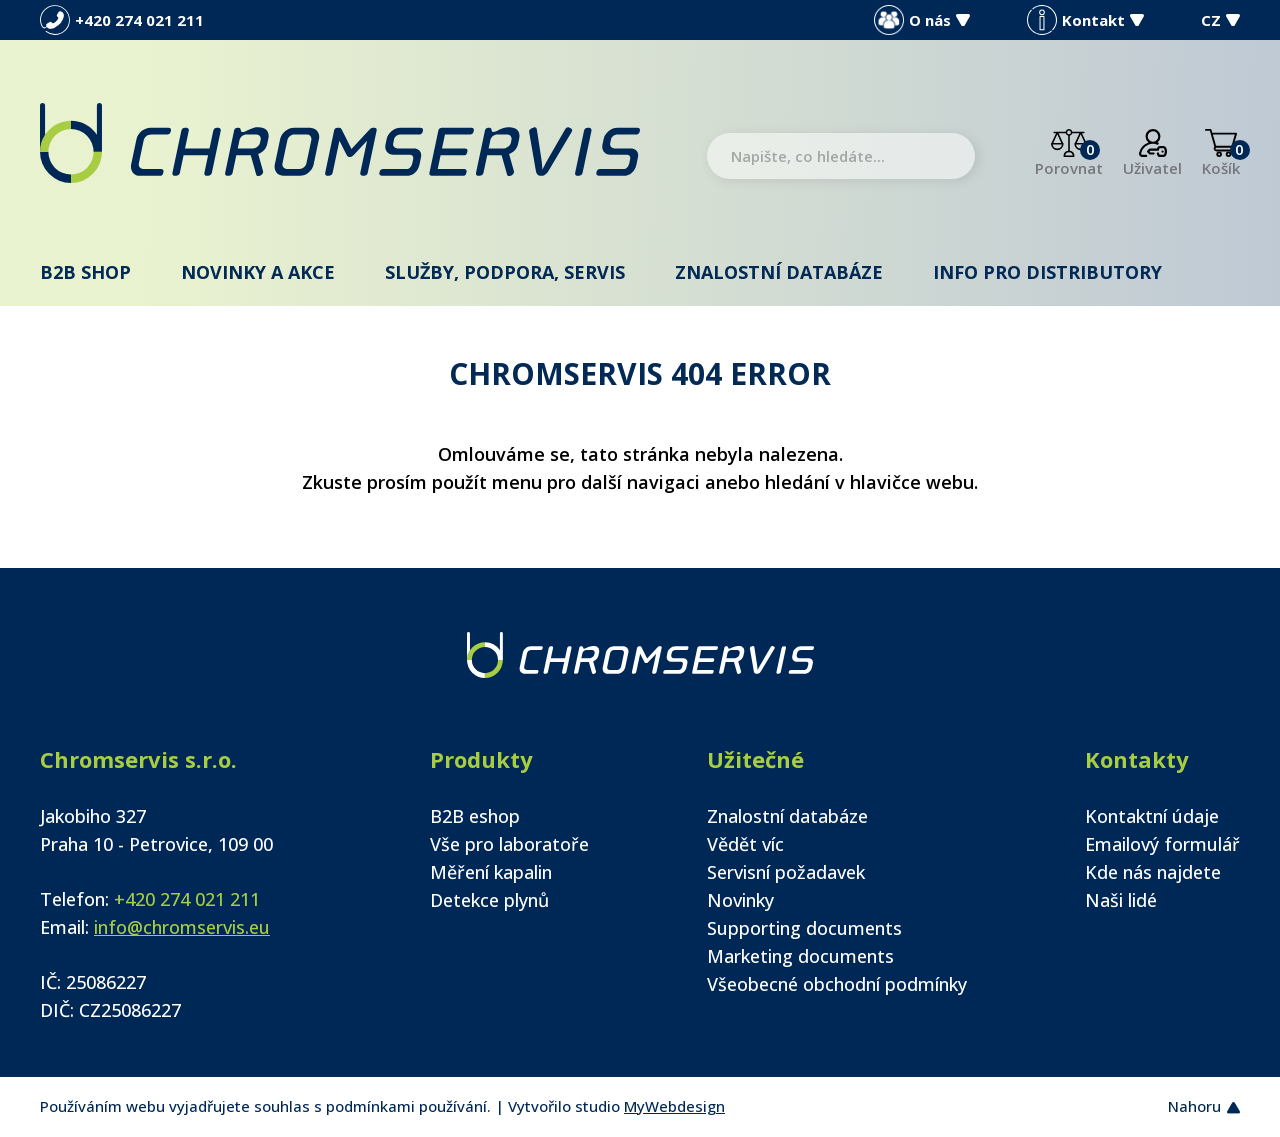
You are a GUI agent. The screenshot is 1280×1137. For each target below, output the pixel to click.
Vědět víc (745, 844)
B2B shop (85, 272)
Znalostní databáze (779, 272)
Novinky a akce (258, 272)
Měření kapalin (491, 872)
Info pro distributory (1047, 272)
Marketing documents (800, 956)
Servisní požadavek (786, 872)
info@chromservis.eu (182, 927)
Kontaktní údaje (1152, 816)
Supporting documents (804, 928)
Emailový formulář (1162, 844)
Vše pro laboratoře (509, 844)
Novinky (740, 900)
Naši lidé (1121, 900)
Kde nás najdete (1153, 872)
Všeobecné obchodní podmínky (837, 984)
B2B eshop (475, 816)
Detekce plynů (489, 900)
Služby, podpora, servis (505, 272)
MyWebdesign (674, 1106)
